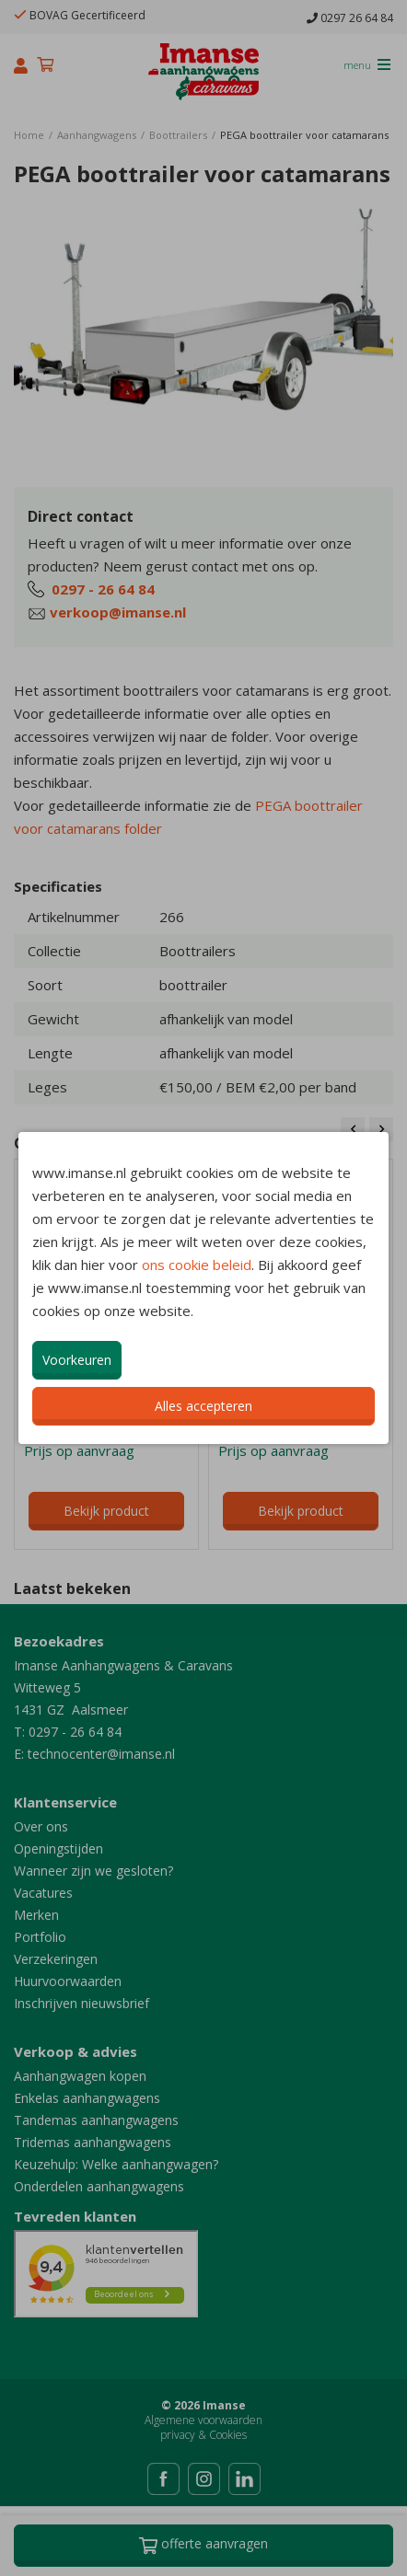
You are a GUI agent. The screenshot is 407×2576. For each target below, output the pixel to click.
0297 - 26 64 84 (103, 589)
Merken (36, 1914)
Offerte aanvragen (203, 2546)
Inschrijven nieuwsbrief (81, 2003)
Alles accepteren (203, 1406)
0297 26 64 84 (350, 18)
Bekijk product (106, 1510)
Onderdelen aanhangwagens (99, 2186)
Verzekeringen (56, 1959)
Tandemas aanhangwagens (96, 2120)
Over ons (41, 1826)
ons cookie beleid (196, 1264)
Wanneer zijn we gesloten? (93, 1870)
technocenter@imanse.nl (101, 1753)
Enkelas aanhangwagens (87, 2098)
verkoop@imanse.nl (118, 612)
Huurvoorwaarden (68, 1981)
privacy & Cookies (203, 2435)
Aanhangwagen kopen (80, 2076)
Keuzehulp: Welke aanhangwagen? (116, 2164)
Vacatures (43, 1892)
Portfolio (40, 1937)
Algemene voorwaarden (203, 2420)
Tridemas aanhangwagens (92, 2142)
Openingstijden (58, 1848)
